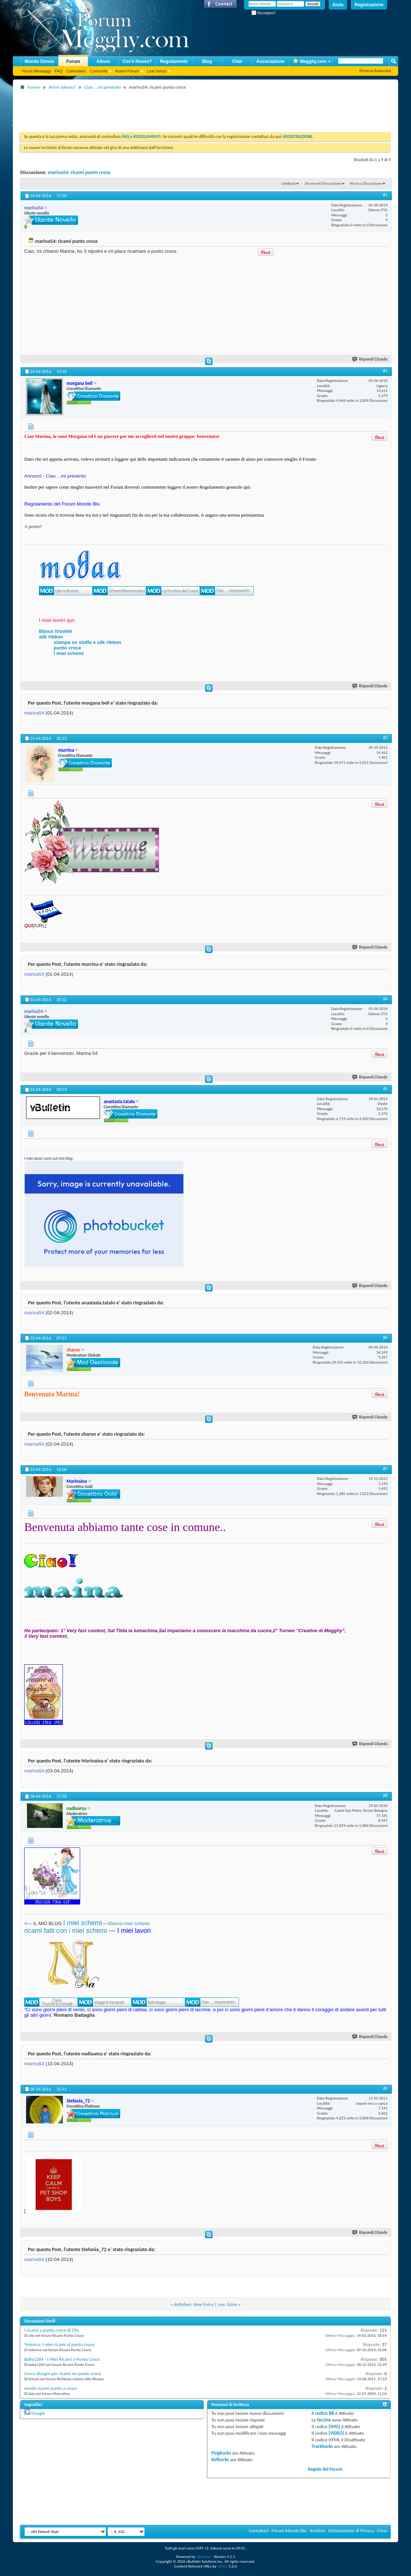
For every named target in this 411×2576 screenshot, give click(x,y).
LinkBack (288, 183)
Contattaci (259, 2530)
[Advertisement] (154, 108)
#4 (385, 999)
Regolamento (174, 61)
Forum (73, 61)
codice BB (324, 2413)
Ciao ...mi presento (102, 87)
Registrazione (368, 4)
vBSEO (222, 2566)
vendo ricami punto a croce (50, 2388)
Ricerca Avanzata (375, 70)
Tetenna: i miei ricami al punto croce (59, 2344)
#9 (385, 2088)
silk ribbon (51, 636)
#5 (385, 1088)
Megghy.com (309, 61)
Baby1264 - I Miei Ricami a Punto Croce (62, 2359)
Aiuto (338, 4)
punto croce (67, 648)
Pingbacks (221, 2453)
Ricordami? (263, 13)
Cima (382, 2530)
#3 (385, 737)
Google (38, 2413)
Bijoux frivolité (55, 631)
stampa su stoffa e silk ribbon (87, 642)
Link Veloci (157, 71)
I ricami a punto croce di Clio (51, 2330)
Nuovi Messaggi (36, 71)
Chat (237, 61)
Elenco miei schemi (128, 1923)
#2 (385, 370)
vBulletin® (204, 2556)
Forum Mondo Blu (289, 2530)
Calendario (76, 71)
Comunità (98, 71)
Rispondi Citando (370, 359)
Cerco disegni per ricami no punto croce (62, 2373)
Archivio (317, 2530)
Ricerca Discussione (366, 183)
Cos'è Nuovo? (137, 61)
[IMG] (334, 2426)
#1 (385, 195)
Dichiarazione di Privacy (351, 2530)
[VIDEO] (336, 2433)
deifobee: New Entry (194, 2304)
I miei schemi (69, 653)
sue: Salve (227, 2304)
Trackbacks (322, 2446)
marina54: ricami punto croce (79, 172)
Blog (207, 61)
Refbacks (220, 2459)
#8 (385, 1795)
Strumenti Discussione (323, 183)
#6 (385, 1337)
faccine (324, 2420)
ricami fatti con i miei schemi (65, 1930)
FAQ (58, 71)
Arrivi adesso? (62, 87)
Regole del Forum (325, 2469)
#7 (385, 1468)
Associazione (270, 61)
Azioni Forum (127, 71)
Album (103, 61)
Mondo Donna (39, 61)
